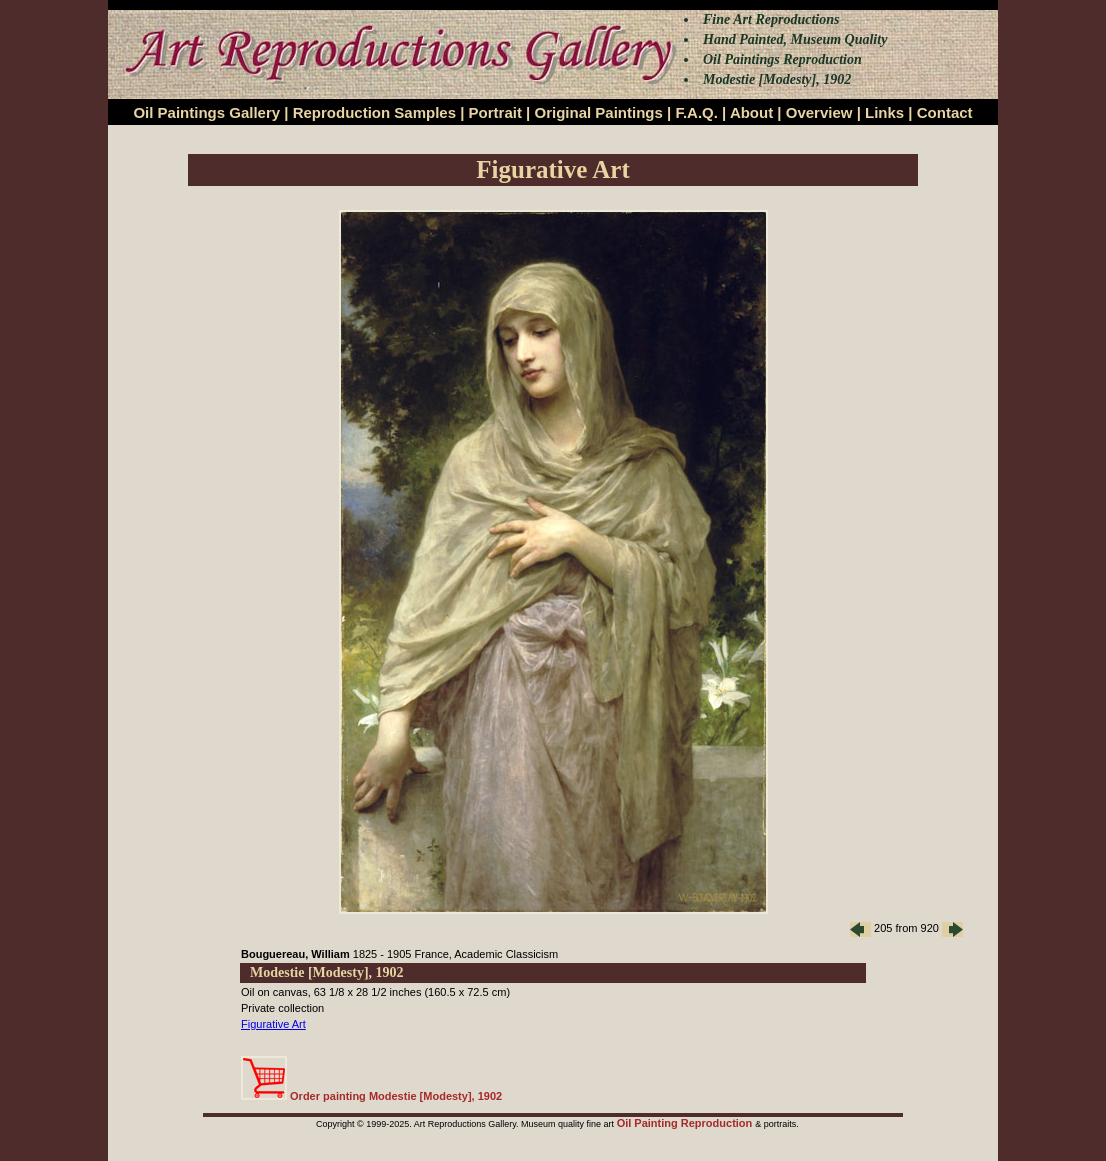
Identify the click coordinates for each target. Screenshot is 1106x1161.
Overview (819, 112)
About (751, 112)
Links (884, 112)
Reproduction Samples (374, 112)
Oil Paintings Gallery (206, 112)
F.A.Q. (696, 112)
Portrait (495, 112)
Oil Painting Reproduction (686, 1123)
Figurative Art (273, 1024)
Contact (945, 112)
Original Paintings (598, 112)
